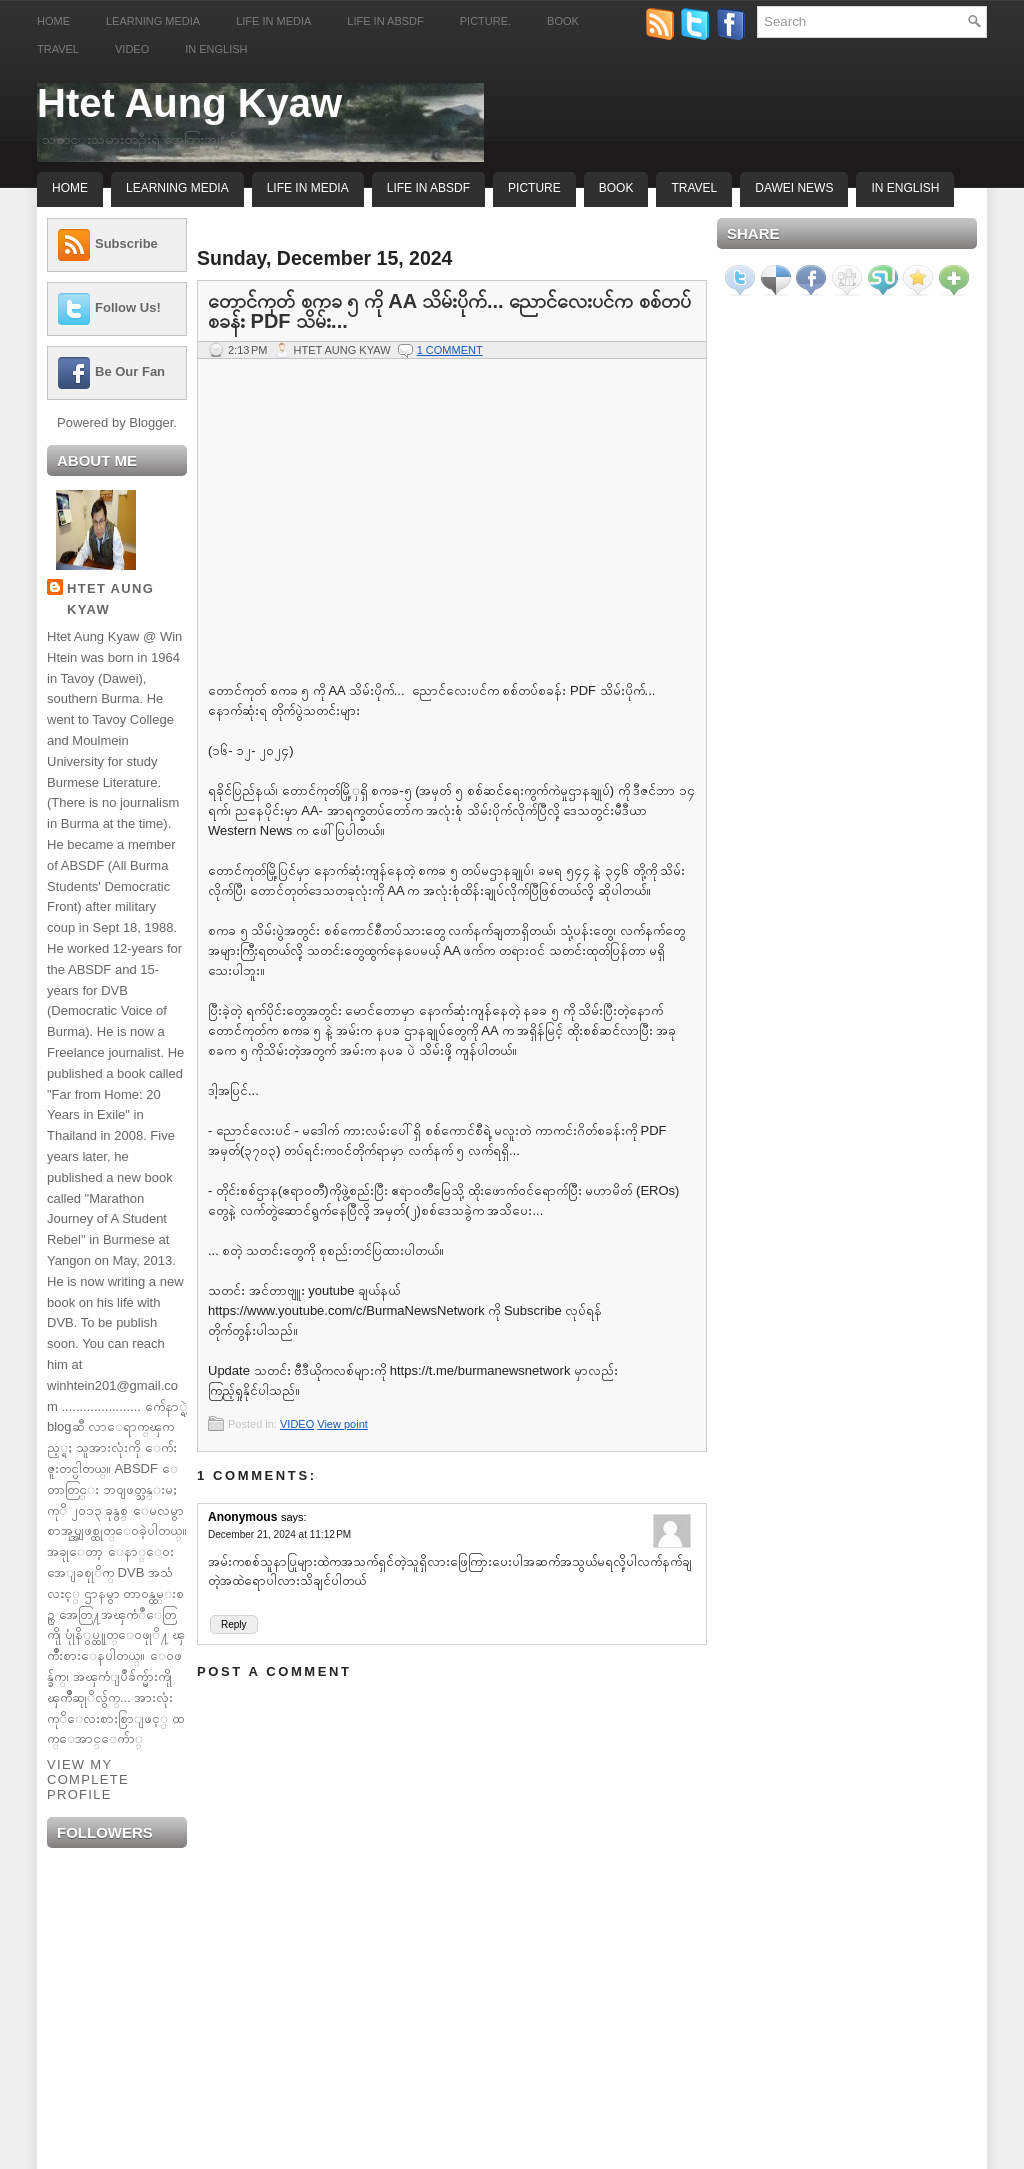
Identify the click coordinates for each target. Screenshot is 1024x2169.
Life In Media (308, 188)
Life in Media (273, 21)
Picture (534, 188)
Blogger (151, 422)
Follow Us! (128, 307)
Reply (234, 1624)
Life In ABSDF (428, 188)
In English (216, 49)
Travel (58, 49)
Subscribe (126, 243)
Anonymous (242, 1517)
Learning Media (153, 21)
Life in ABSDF (385, 21)
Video (132, 49)
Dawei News (794, 188)
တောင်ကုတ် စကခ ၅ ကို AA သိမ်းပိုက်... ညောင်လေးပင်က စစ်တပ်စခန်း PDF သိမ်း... (449, 311)
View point (342, 1424)
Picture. (485, 21)
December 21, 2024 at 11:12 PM (279, 1534)
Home (53, 21)
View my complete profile (88, 1779)
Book (563, 21)
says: (294, 1517)
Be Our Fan (130, 371)
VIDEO (297, 1424)
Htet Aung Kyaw (189, 103)
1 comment (450, 350)
